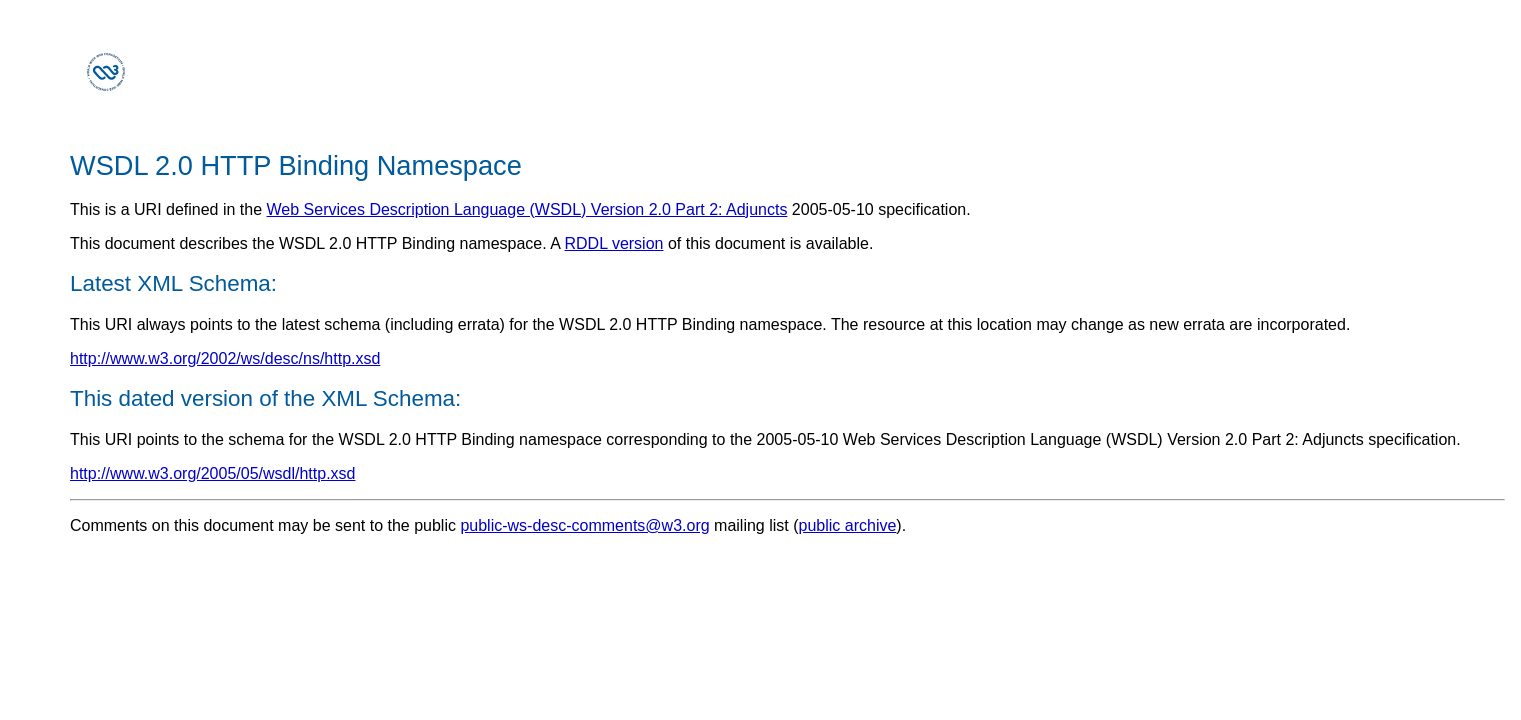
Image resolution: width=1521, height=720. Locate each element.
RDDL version (613, 243)
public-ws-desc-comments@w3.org (584, 525)
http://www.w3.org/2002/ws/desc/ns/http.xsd (225, 358)
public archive (848, 525)
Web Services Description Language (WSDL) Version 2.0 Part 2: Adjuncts (527, 209)
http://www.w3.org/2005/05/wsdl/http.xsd (212, 473)
